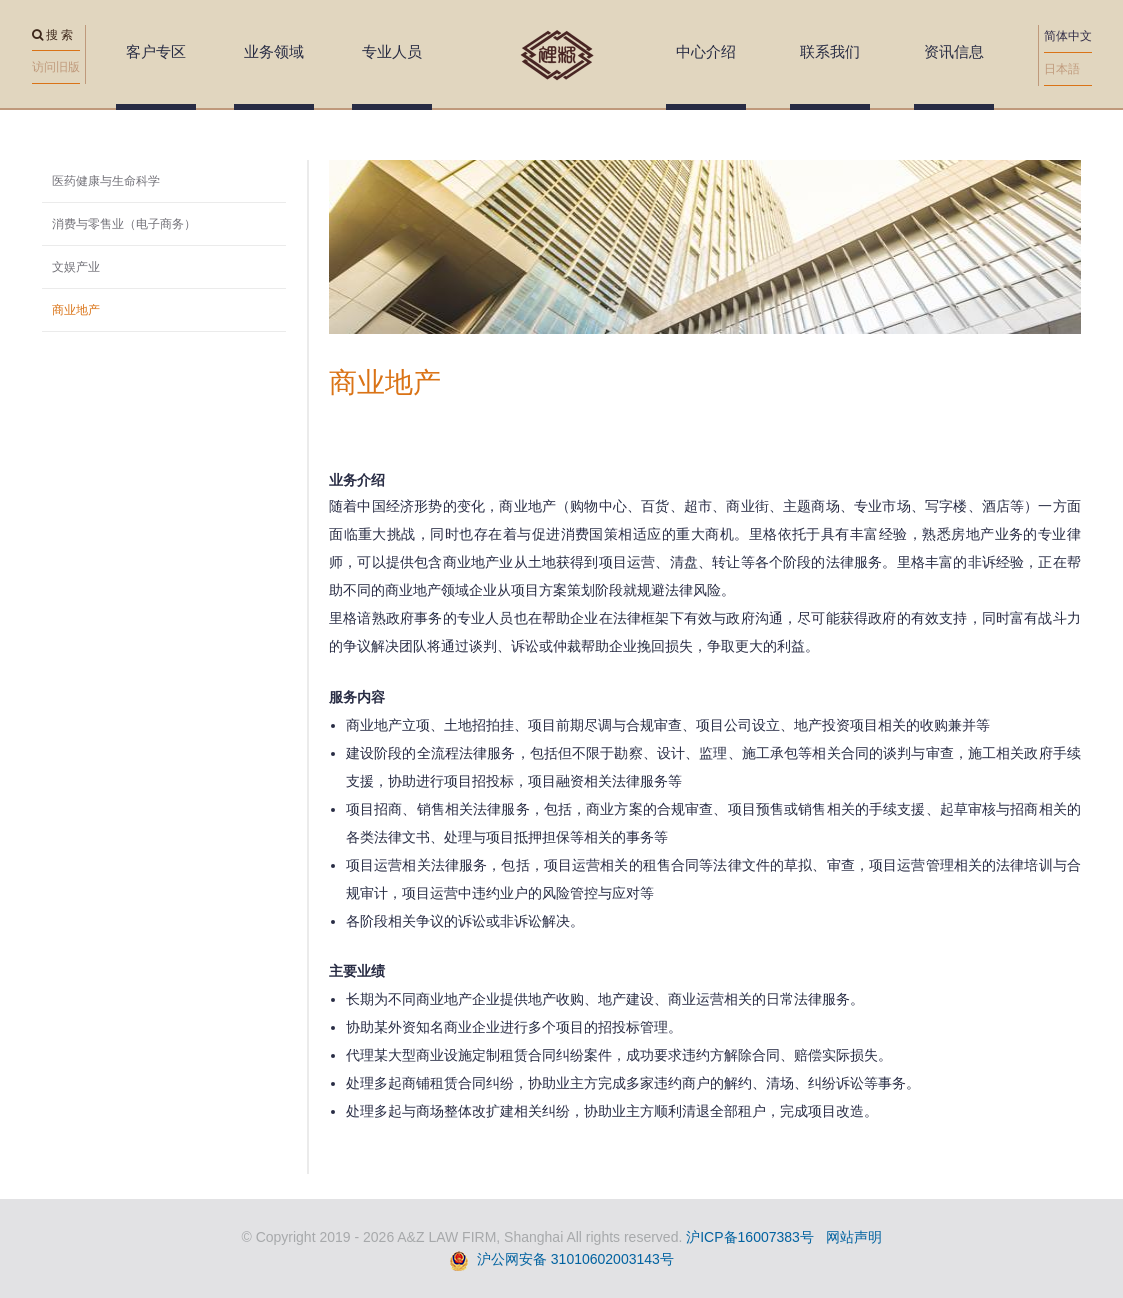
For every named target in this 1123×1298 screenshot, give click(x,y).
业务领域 (274, 51)
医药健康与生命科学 (106, 181)
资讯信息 (954, 51)
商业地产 (76, 310)
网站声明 (854, 1237)
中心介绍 (706, 51)
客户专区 (156, 51)
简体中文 (1068, 36)
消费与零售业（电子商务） (124, 224)
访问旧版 (56, 67)
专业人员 (392, 51)
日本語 (1062, 69)
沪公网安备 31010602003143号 (575, 1259)
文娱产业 (76, 267)
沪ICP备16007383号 (750, 1237)
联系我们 (830, 51)
